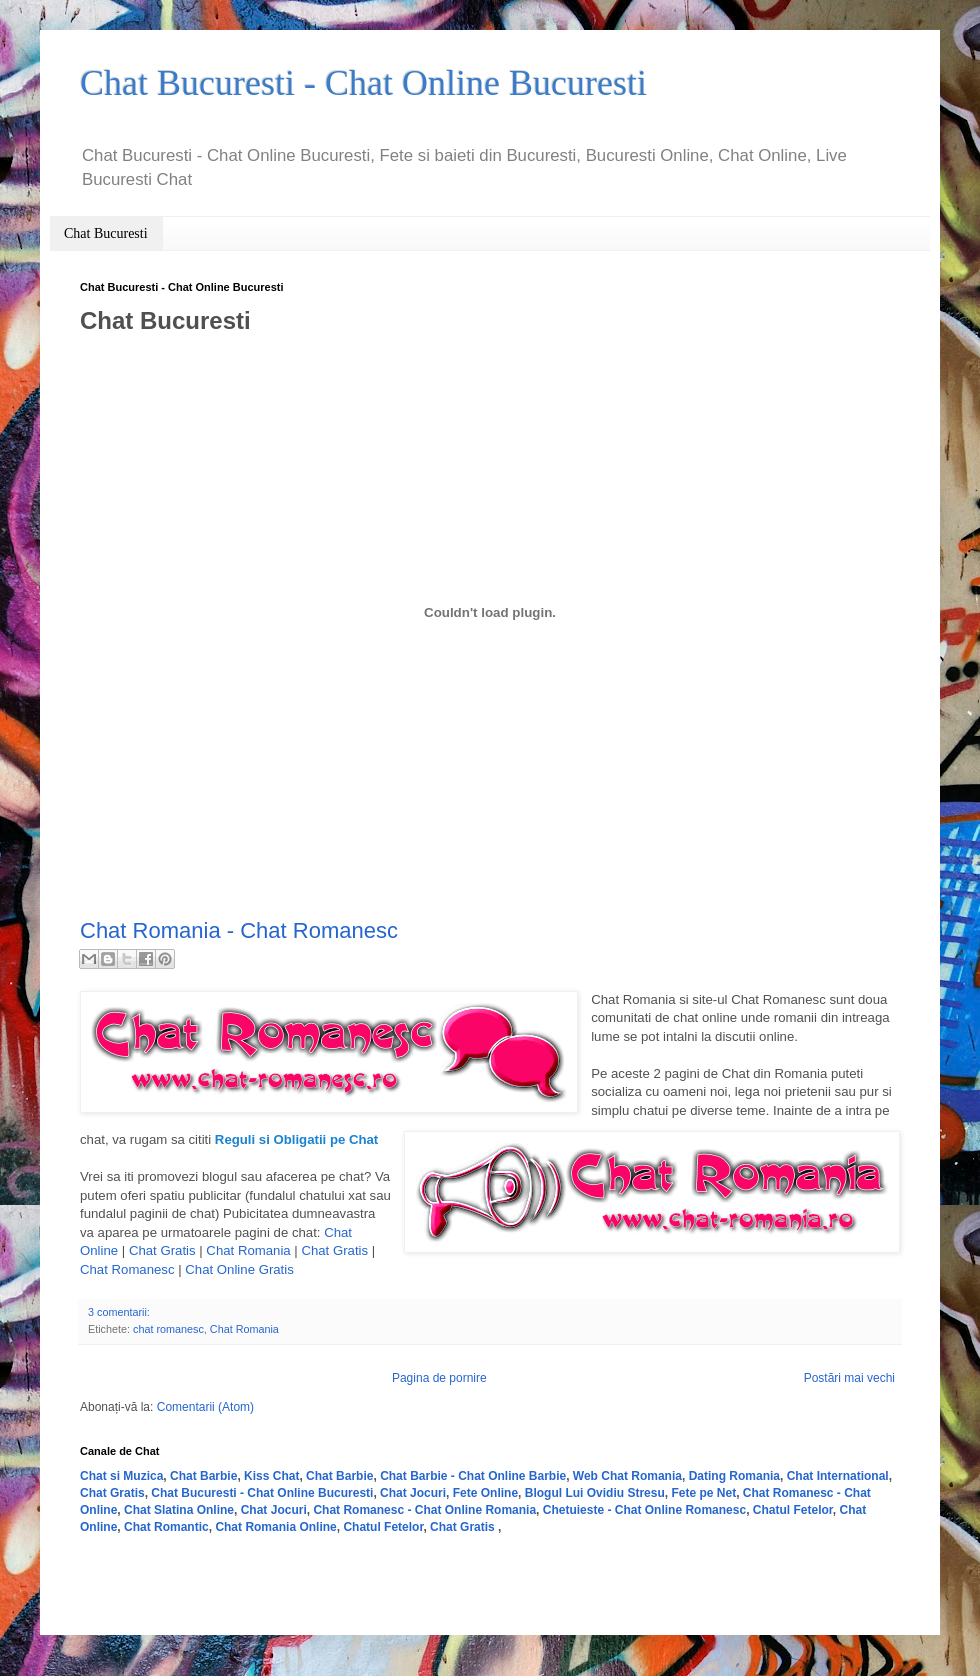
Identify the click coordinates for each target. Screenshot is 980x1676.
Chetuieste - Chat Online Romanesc (644, 1510)
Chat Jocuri (413, 1493)
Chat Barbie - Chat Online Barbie (473, 1476)
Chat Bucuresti (106, 233)
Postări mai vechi (849, 1378)
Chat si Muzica (121, 1476)
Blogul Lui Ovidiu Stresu (595, 1493)
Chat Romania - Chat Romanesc (239, 930)
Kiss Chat (271, 1476)
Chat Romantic (166, 1527)
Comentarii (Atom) (205, 1407)
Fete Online (485, 1493)
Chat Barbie (203, 1476)
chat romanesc (168, 1329)
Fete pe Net (703, 1493)
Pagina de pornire (439, 1378)
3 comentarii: (119, 1312)
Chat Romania (248, 1250)
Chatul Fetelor (793, 1510)
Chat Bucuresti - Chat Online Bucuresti (262, 1493)
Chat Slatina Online (179, 1510)
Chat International (838, 1476)
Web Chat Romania (627, 1476)
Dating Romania (734, 1476)
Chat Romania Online (275, 1527)
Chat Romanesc (127, 1269)
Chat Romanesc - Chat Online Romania (424, 1510)
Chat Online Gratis (239, 1269)
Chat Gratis (162, 1250)
